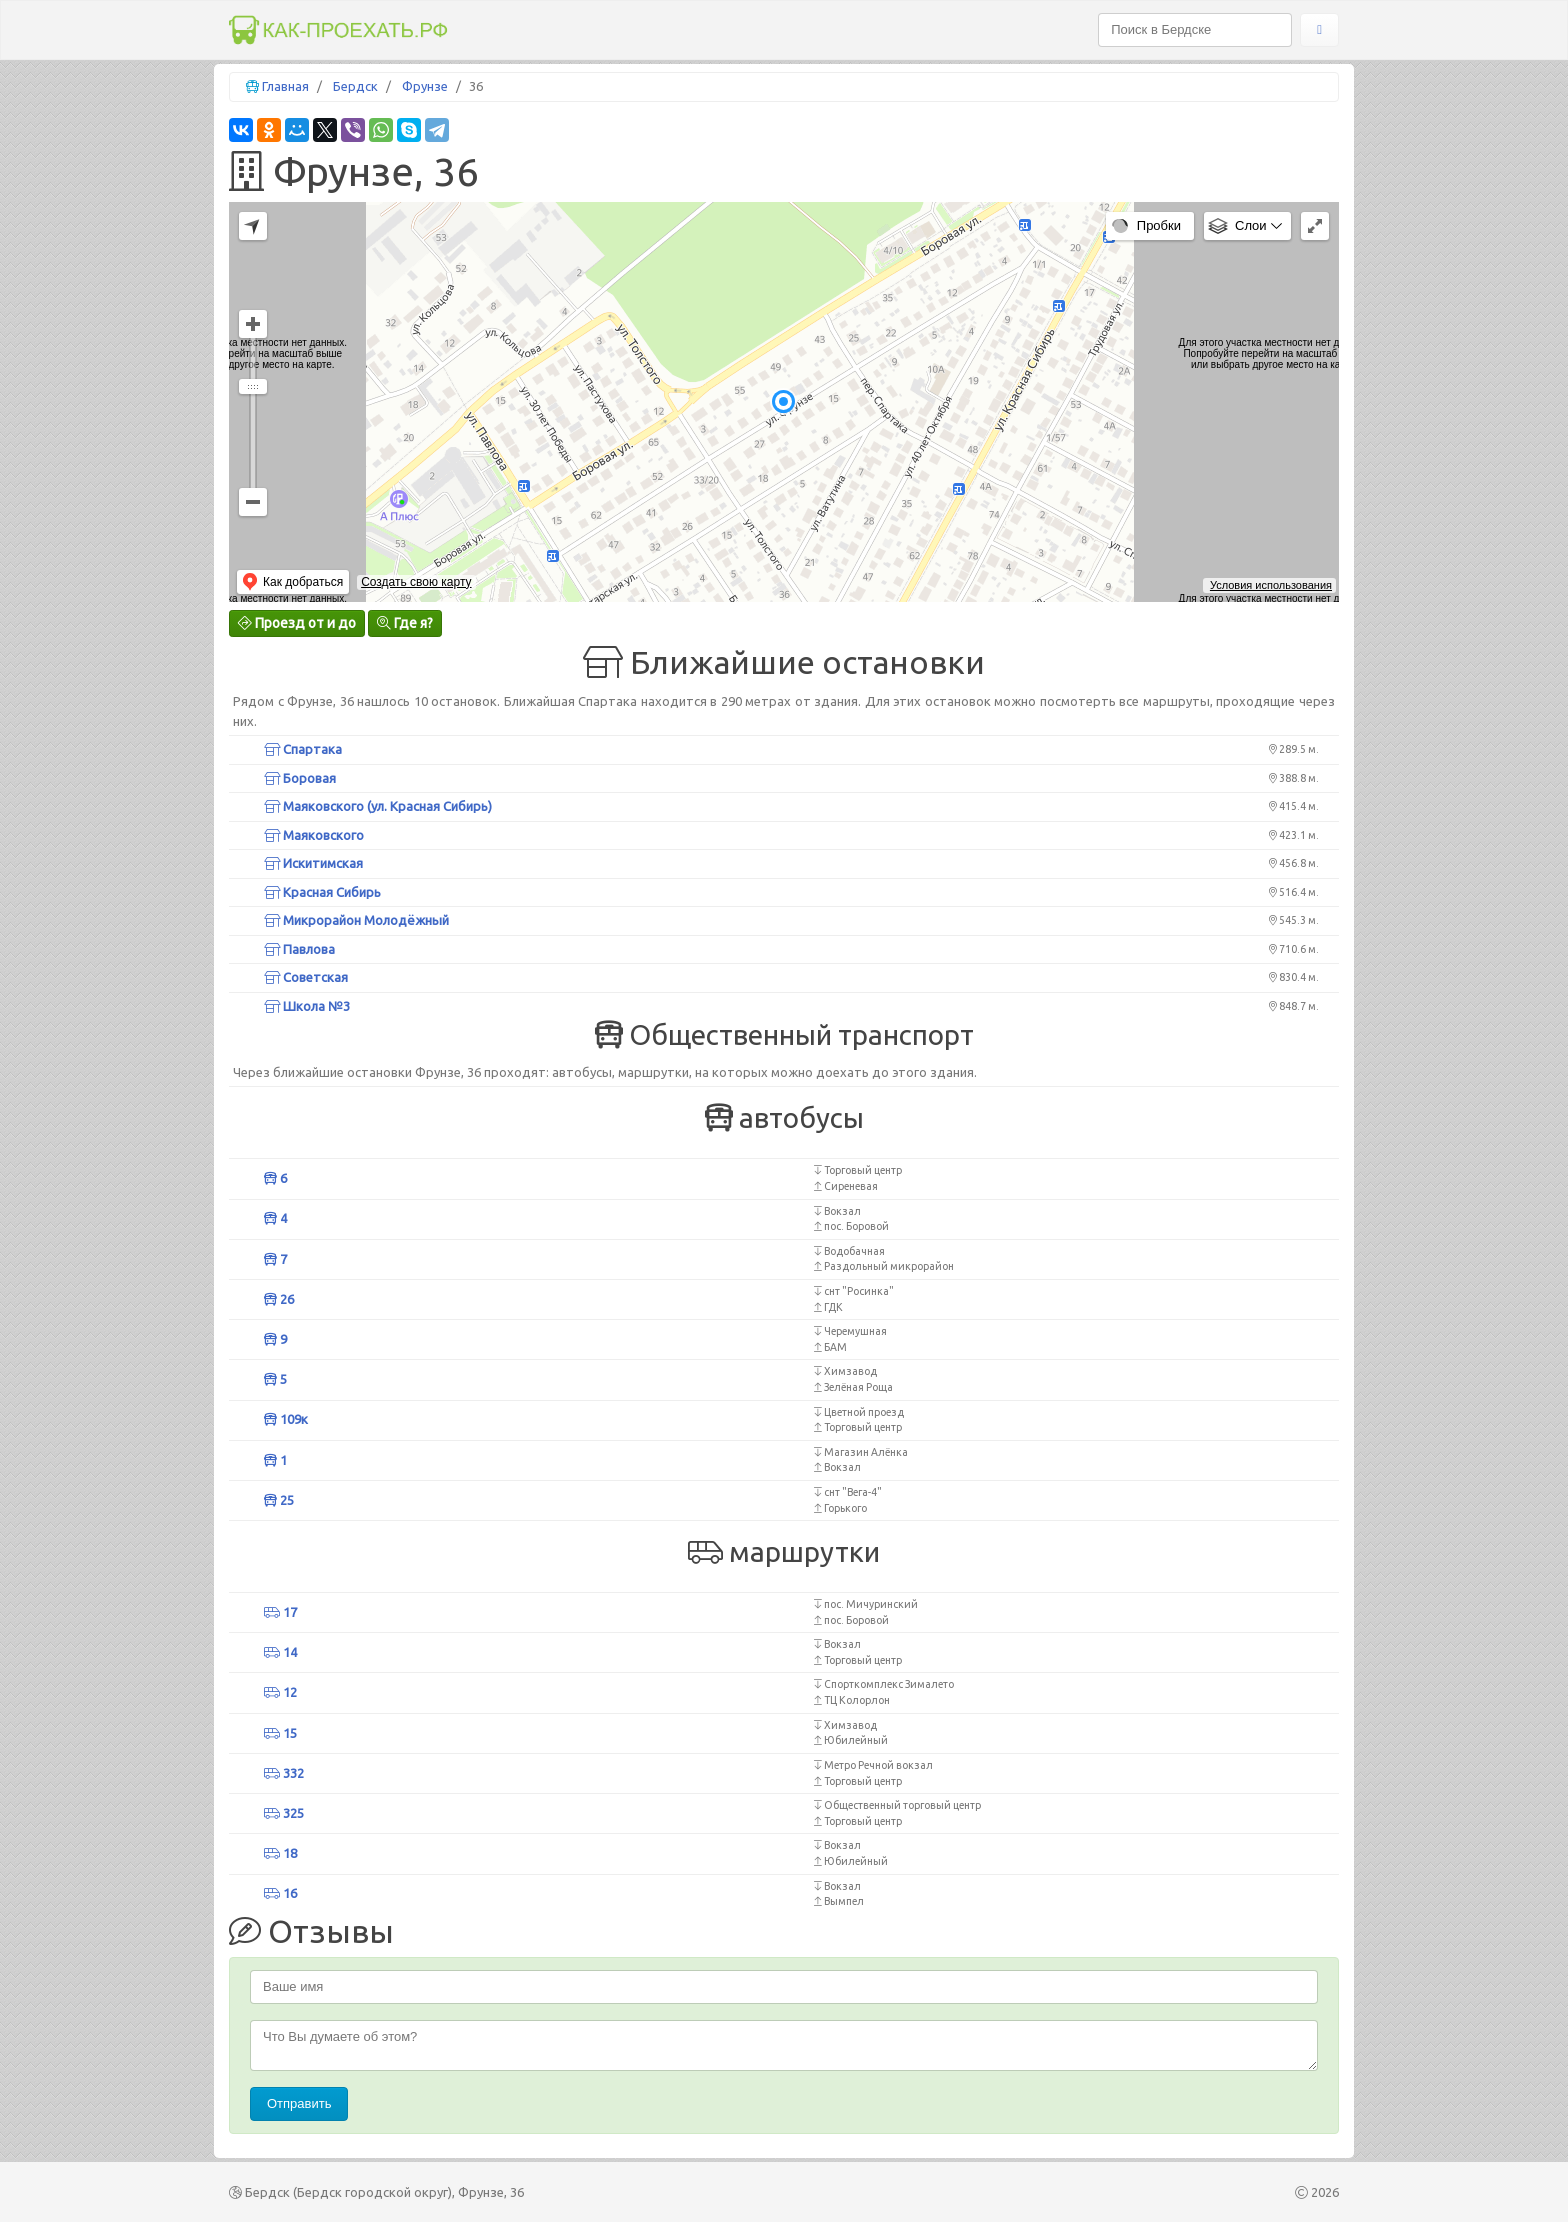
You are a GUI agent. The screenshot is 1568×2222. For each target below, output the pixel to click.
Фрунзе (425, 86)
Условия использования (1271, 585)
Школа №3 (307, 1006)
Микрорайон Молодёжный (356, 920)
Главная (285, 86)
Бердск (355, 86)
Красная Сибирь (322, 892)
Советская (306, 977)
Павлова (299, 949)
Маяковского (314, 835)
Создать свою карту (416, 582)
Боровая (300, 778)
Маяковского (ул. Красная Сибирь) (378, 806)
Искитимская (313, 863)
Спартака (303, 749)
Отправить (299, 2103)
